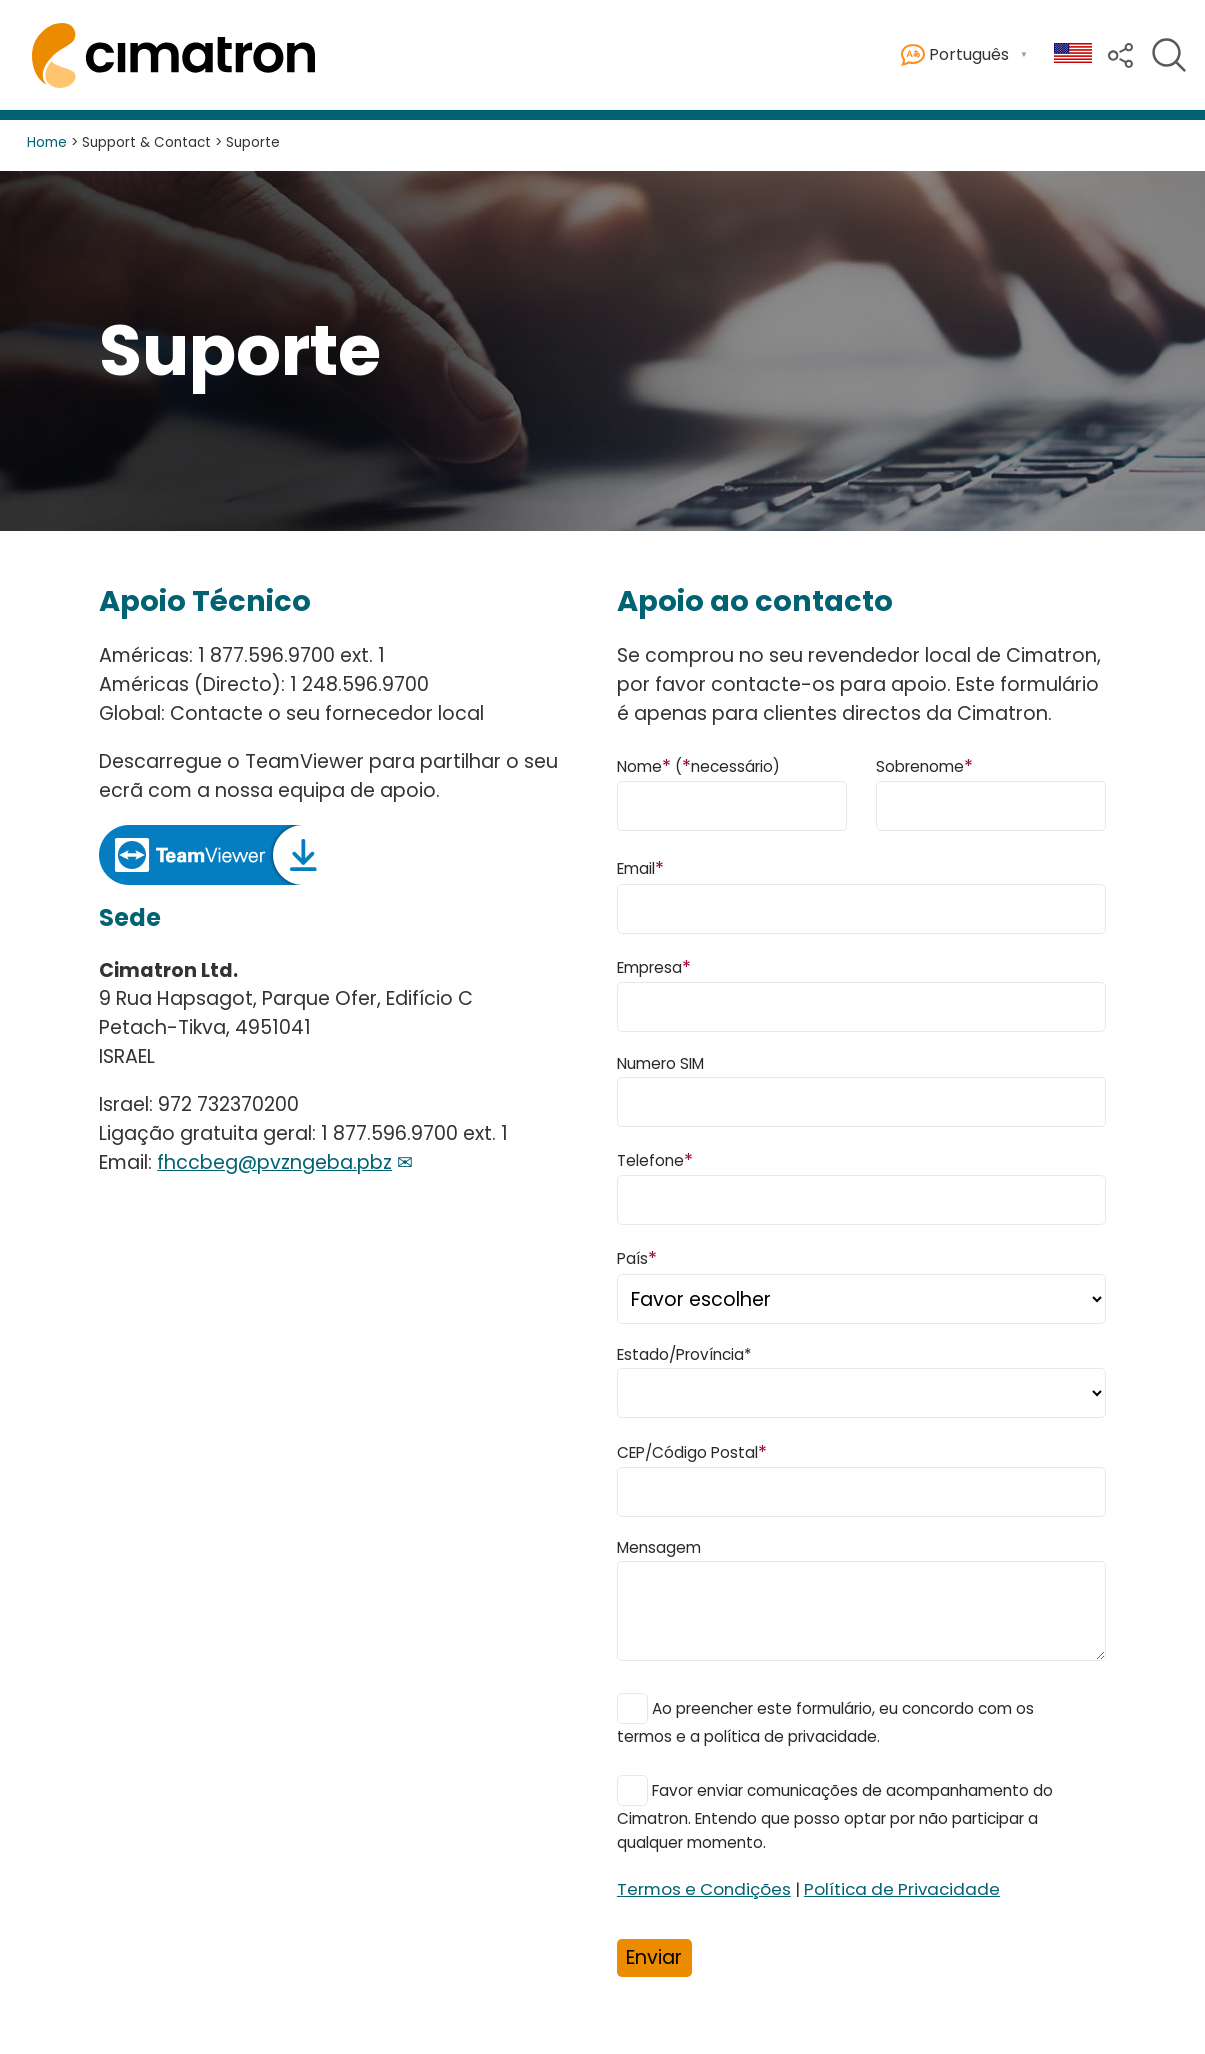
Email (640, 867)
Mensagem (659, 1547)
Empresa (654, 966)
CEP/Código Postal (692, 1451)
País (637, 1257)
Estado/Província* (684, 1354)
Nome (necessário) (698, 765)
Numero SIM (660, 1063)
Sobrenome (924, 765)
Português (955, 55)
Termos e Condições (704, 1889)
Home (47, 142)
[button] (1120, 53)
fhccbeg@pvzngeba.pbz (274, 1162)
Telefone (655, 1159)
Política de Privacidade (902, 1889)
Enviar (654, 1957)
